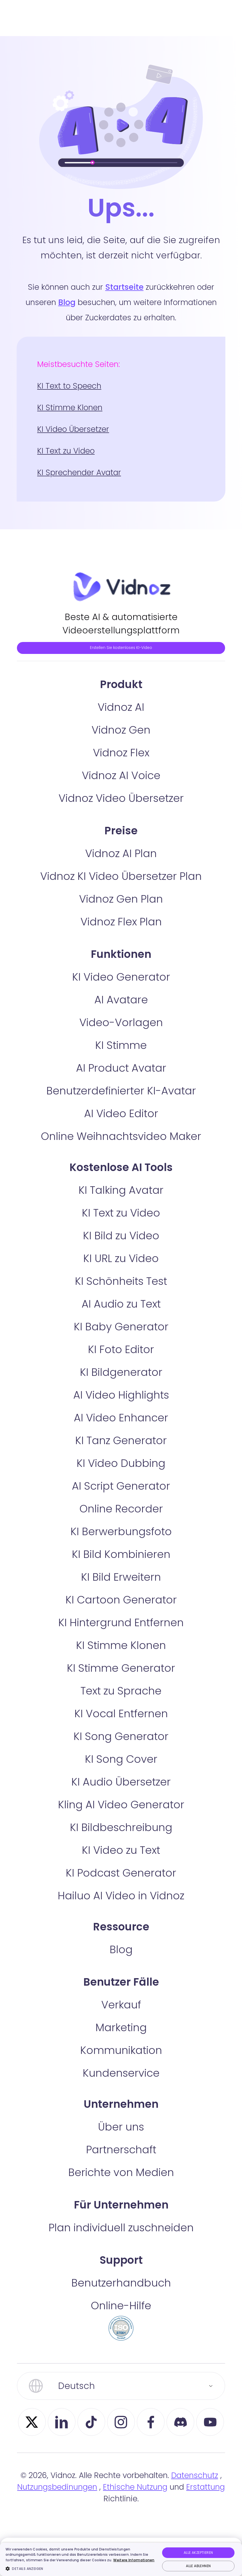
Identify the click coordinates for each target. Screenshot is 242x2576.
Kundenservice (121, 2105)
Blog (66, 302)
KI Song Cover (121, 1791)
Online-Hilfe (121, 2338)
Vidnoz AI (121, 739)
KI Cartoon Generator (121, 1632)
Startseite (124, 287)
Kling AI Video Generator (121, 1837)
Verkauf (121, 2037)
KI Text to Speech (69, 386)
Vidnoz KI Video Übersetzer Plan (121, 908)
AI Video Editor (121, 1146)
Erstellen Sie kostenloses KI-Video (121, 662)
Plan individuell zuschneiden (121, 2260)
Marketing (121, 2060)
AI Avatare (121, 1032)
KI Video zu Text (121, 1882)
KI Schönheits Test (121, 1313)
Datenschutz (194, 2507)
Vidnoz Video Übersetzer (121, 830)
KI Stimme (121, 1077)
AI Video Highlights (121, 1427)
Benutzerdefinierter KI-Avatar (121, 1123)
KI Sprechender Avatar (79, 472)
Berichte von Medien (121, 2204)
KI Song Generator (121, 1768)
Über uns (121, 2159)
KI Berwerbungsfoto (121, 1564)
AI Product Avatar (121, 1100)
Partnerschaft (121, 2182)
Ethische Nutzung (135, 2519)
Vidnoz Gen (121, 762)
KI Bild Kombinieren (121, 1586)
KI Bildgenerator (121, 1404)
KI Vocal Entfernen (121, 1746)
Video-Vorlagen (121, 1054)
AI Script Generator (121, 1518)
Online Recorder (121, 1541)
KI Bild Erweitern (121, 1609)
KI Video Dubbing (121, 1495)
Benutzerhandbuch (121, 2315)
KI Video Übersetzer (73, 429)
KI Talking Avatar (121, 1222)
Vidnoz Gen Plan (121, 931)
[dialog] (121, 2559)
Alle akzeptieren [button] (198, 2552)
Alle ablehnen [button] (198, 2566)
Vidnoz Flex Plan (121, 954)
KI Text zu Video (66, 450)
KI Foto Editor (121, 1381)
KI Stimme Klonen (69, 407)
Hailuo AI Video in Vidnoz (121, 1928)
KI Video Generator (121, 1009)
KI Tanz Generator (121, 1472)
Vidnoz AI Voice (121, 807)
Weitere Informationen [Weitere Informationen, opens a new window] (133, 2560)
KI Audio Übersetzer (121, 1814)
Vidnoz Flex (121, 785)
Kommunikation (121, 2082)
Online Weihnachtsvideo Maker (121, 1168)
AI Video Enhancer (121, 1450)
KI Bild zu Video (121, 1268)
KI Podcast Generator (121, 1905)
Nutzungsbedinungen (57, 2519)
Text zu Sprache (121, 1723)
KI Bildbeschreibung (121, 1859)
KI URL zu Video (121, 1290)
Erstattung (205, 2519)
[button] (81, 2568)
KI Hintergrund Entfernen (121, 1655)
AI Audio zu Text (121, 1336)
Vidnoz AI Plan (121, 885)
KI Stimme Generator (121, 1700)
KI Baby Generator (121, 1359)
